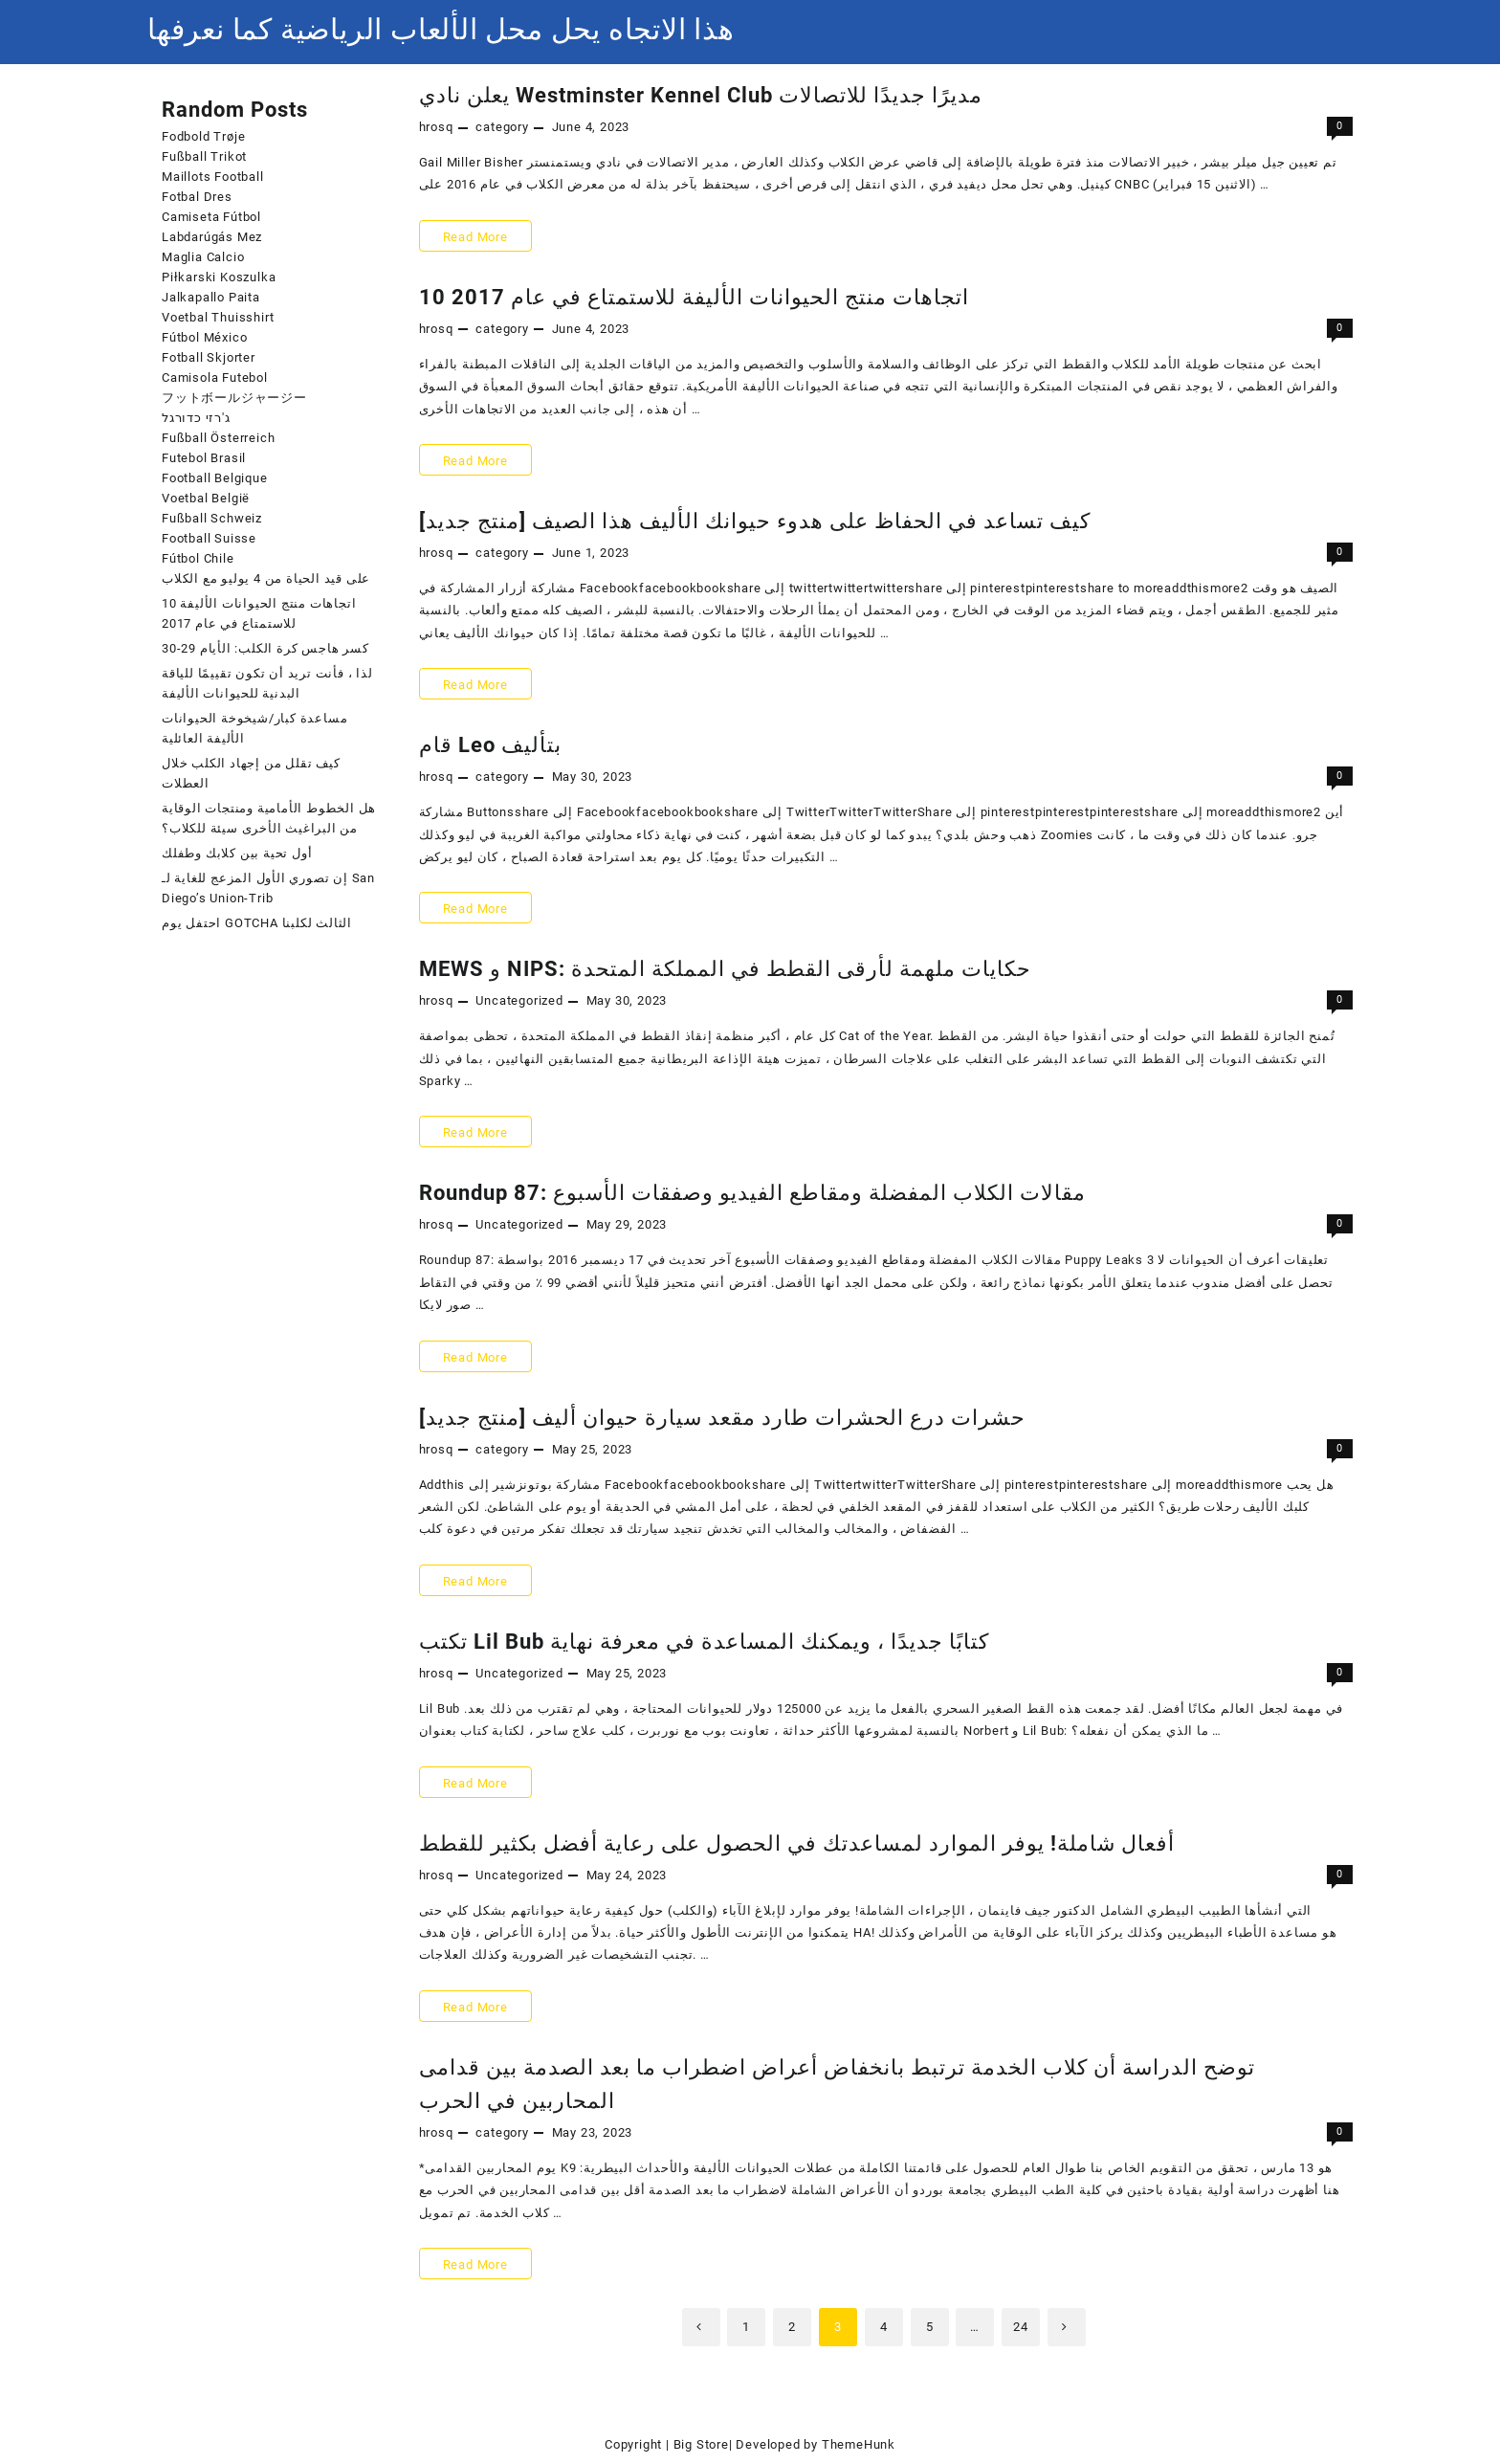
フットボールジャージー (234, 397)
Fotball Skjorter (208, 357)
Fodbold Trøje (203, 136)
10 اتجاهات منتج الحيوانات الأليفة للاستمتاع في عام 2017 (694, 297)
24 (1020, 2327)
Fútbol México (204, 337)
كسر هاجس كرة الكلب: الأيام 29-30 (265, 648)
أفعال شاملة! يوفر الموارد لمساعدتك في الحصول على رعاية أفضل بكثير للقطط (797, 1843)
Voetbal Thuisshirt (218, 317)
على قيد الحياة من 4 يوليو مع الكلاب (266, 578)
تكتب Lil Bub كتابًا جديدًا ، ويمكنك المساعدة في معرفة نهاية (704, 1642)
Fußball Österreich (218, 438)
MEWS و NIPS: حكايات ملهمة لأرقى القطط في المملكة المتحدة (725, 969)
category (501, 127)
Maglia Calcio (203, 257)
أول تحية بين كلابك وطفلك (237, 853)
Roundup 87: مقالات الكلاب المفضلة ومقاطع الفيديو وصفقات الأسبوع (752, 1193)
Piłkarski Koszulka (219, 277)
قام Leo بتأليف (490, 745)
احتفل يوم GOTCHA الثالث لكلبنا (257, 923)
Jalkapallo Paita (211, 297)
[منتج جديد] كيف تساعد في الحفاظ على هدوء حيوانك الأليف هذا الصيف (755, 521)
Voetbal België (206, 498)
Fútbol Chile (198, 558)
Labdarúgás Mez (212, 237)
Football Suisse (209, 538)
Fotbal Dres (197, 196)
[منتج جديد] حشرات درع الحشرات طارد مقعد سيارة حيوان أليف (722, 1418)
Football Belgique (215, 478)
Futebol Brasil (204, 458)
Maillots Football (213, 176)
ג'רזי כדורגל (196, 418)
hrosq (436, 127)
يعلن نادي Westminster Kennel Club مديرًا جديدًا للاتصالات (700, 95)
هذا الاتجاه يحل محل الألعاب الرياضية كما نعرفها (441, 29)
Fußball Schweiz (212, 518)
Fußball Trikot (204, 156)
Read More (481, 236)
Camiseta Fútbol (211, 217)
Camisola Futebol (215, 377)
